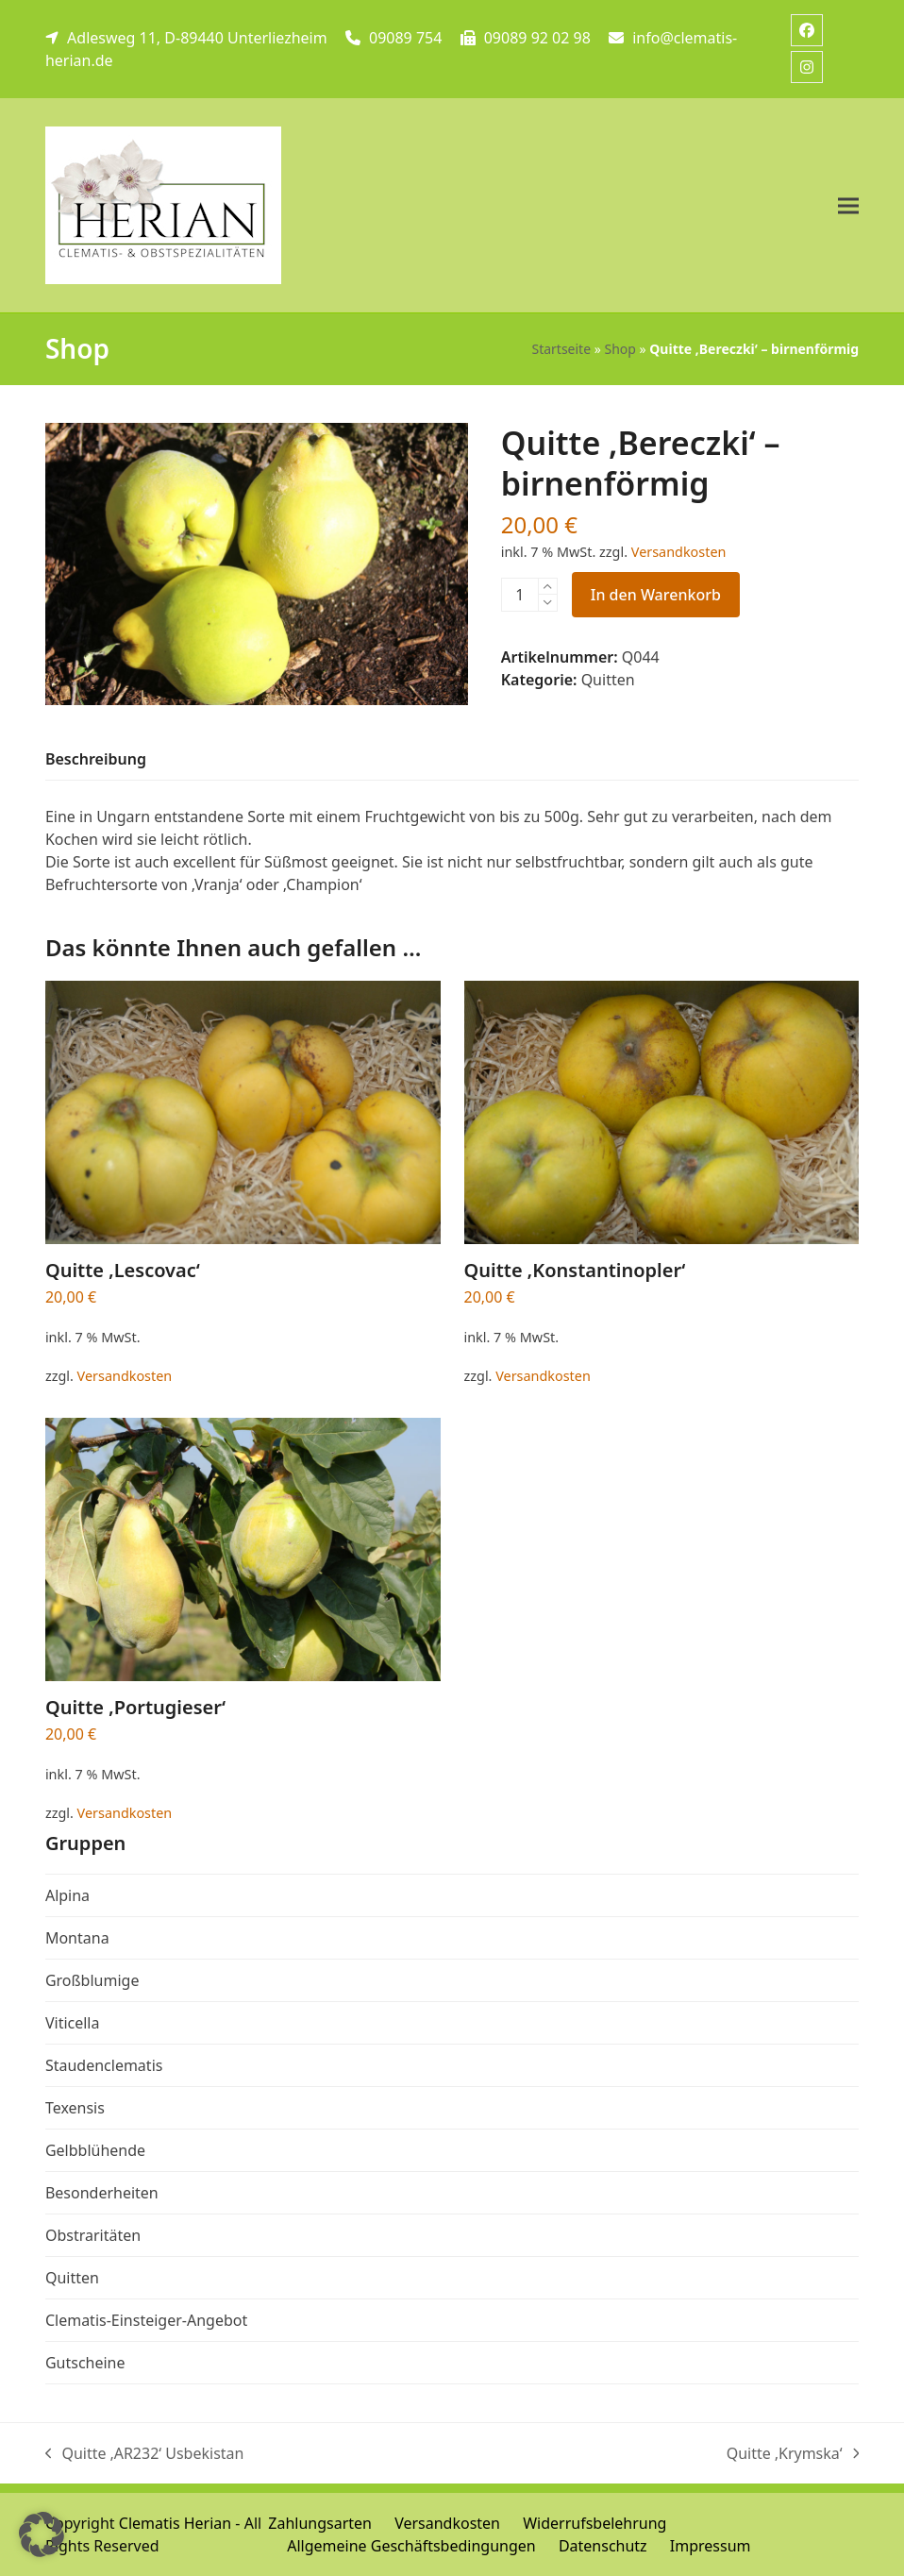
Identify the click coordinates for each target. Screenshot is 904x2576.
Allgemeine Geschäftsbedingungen (411, 2545)
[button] (848, 205)
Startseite (561, 349)
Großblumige (92, 1980)
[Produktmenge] (520, 595)
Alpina (67, 1895)
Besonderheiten (102, 2192)
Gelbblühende (95, 2150)
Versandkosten (679, 552)
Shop (619, 349)
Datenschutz (603, 2545)
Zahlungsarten (320, 2523)
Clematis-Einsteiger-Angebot (146, 2320)
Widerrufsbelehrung (594, 2523)
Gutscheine (85, 2362)
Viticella (72, 2022)
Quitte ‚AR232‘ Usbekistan (144, 2454)
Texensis (75, 2107)
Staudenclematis (104, 2065)
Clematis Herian (175, 2523)
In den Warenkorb (656, 594)
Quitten (608, 679)
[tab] (95, 760)
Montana (77, 1938)
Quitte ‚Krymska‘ (793, 2454)
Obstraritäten (93, 2235)
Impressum (710, 2545)
